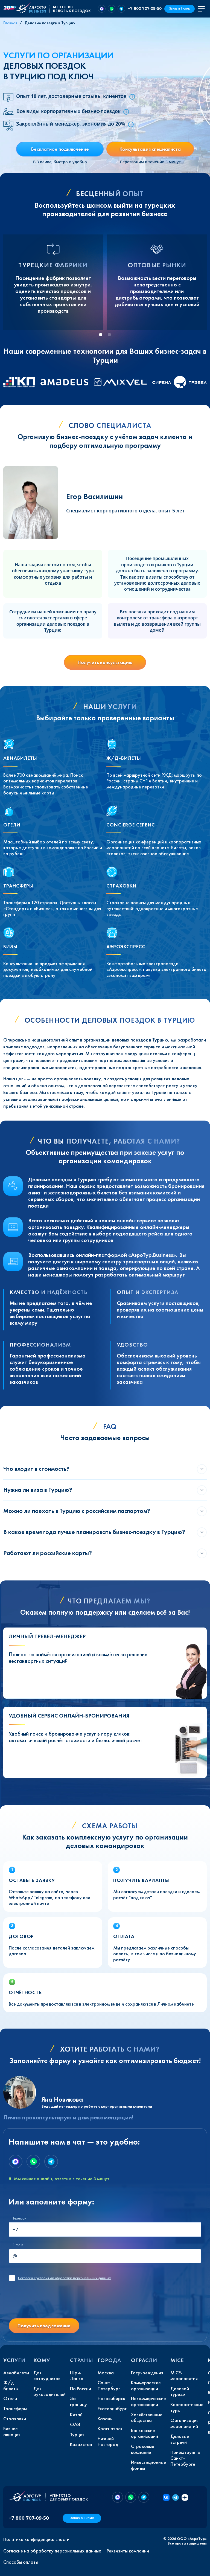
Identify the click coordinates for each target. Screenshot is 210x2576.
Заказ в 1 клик (179, 8)
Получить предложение (44, 2325)
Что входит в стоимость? (36, 1469)
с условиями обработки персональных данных (64, 2278)
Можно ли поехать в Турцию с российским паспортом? (76, 1511)
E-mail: (18, 2245)
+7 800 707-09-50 (145, 8)
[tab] (100, 334)
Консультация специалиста (150, 149)
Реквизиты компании (128, 2551)
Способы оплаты (20, 2562)
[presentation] (50, 2303)
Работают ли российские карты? (47, 1553)
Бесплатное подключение (60, 149)
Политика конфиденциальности (36, 2539)
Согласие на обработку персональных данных (52, 2551)
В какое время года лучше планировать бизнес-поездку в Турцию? (94, 1532)
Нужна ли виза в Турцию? (37, 1490)
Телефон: (20, 2218)
